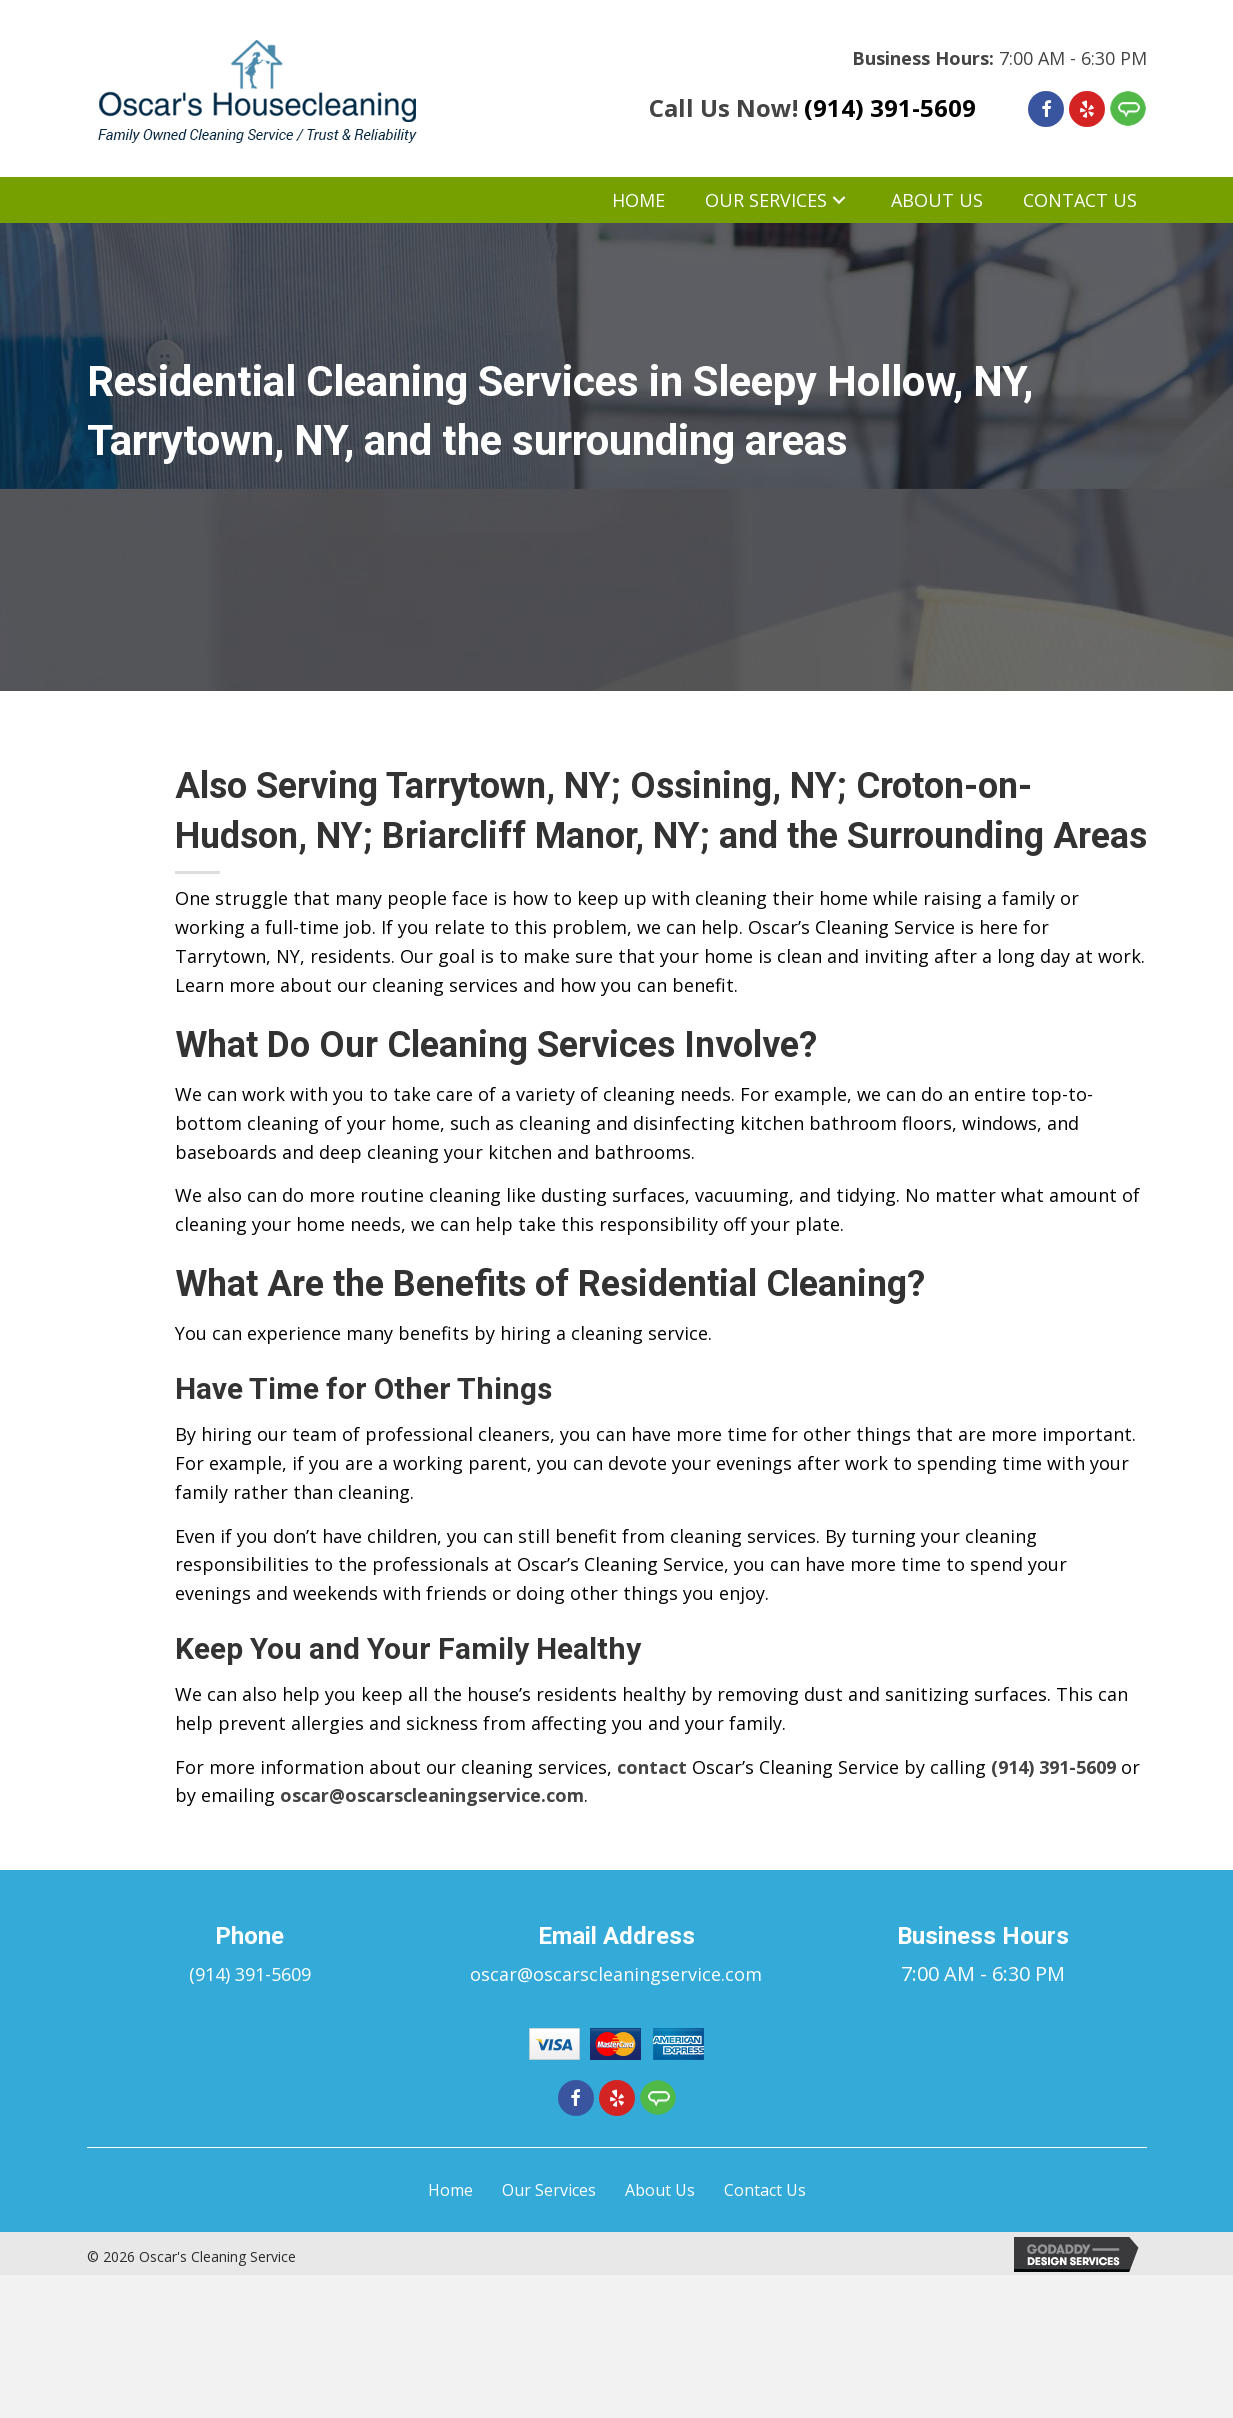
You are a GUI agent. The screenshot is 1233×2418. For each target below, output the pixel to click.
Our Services (549, 2190)
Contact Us (765, 2190)
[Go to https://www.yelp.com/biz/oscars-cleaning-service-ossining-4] (1087, 109)
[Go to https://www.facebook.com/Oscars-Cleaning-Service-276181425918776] (1046, 109)
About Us (660, 2190)
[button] (839, 200)
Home (450, 2190)
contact (652, 1767)
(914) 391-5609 (890, 107)
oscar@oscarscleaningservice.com (432, 1795)
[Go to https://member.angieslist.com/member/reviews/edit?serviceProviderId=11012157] (1128, 108)
